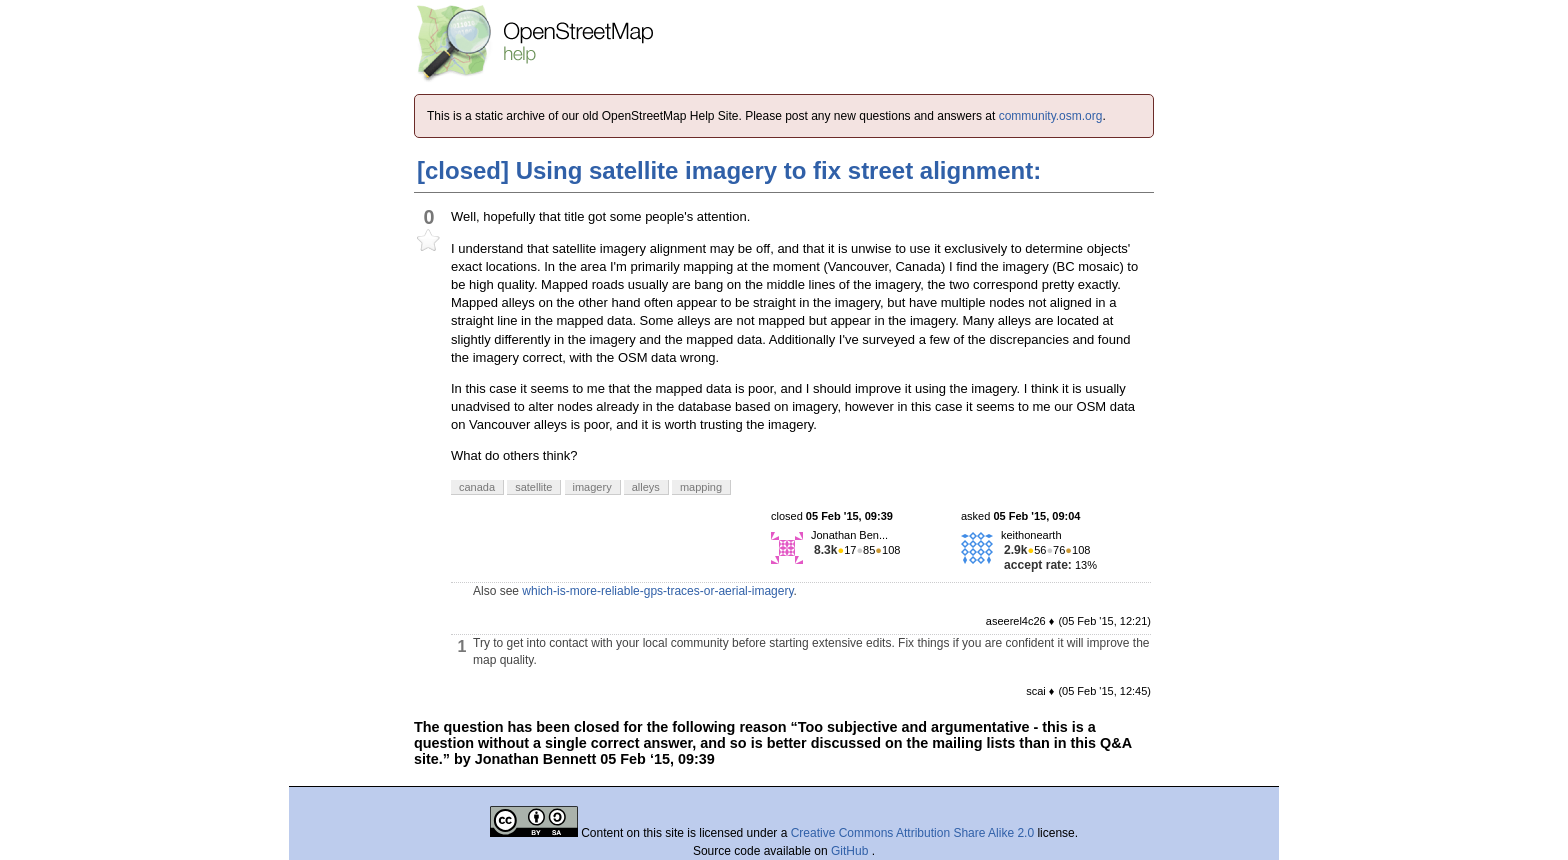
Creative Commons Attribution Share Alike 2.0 (912, 833)
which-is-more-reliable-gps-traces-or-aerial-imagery (657, 591)
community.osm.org (1051, 116)
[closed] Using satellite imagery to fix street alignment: (729, 170)
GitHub (851, 851)
